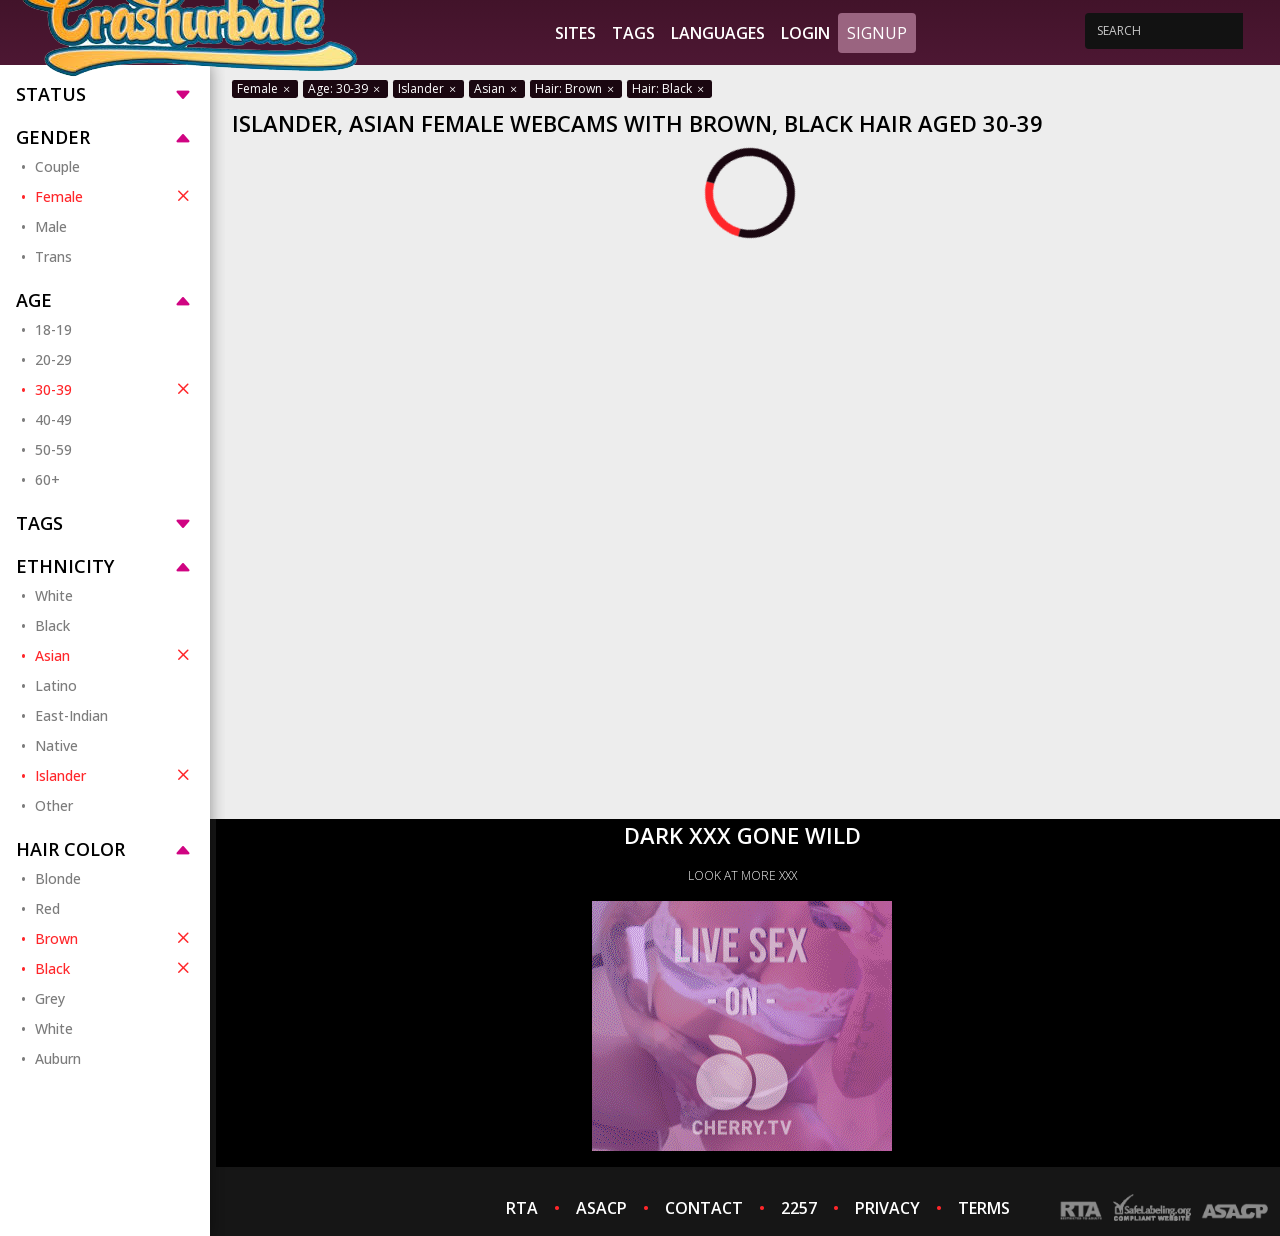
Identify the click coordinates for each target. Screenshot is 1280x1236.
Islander (114, 775)
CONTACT (704, 1208)
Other (54, 805)
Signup (877, 33)
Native (56, 745)
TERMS (984, 1208)
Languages (718, 33)
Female (114, 196)
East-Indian (71, 715)
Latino (56, 685)
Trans (53, 256)
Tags (633, 33)
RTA (522, 1208)
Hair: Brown (576, 88)
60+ (47, 479)
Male (51, 226)
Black (52, 625)
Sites (575, 33)
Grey (50, 998)
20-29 (53, 359)
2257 (799, 1208)
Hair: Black (669, 88)
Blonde (58, 878)
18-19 (53, 329)
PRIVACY (887, 1208)
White (54, 595)
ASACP (601, 1208)
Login (805, 33)
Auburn (58, 1058)
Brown (114, 938)
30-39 (114, 389)
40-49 (53, 419)
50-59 (53, 449)
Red (47, 908)
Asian (114, 655)
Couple (57, 166)
